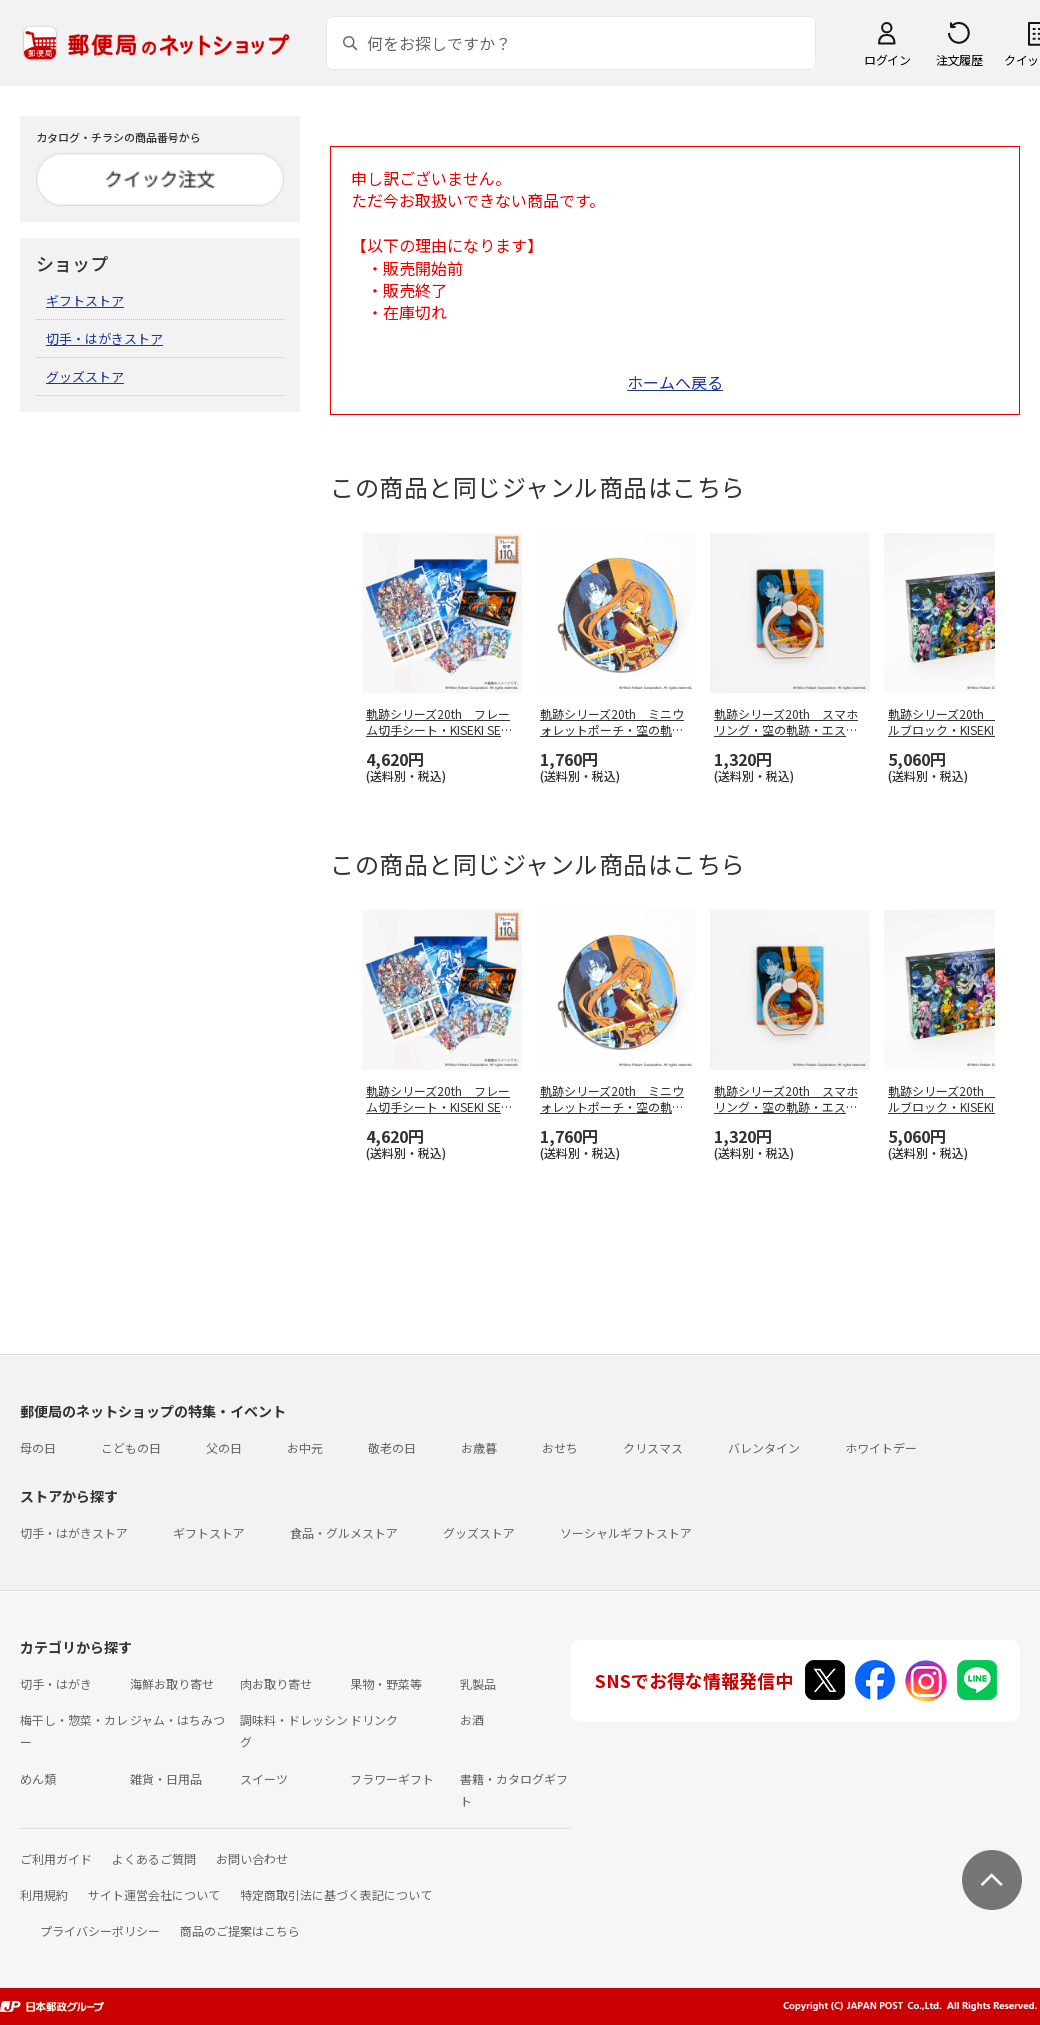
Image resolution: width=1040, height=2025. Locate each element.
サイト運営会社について (154, 1894)
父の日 (224, 1447)
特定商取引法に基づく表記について (336, 1894)
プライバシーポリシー (100, 1930)
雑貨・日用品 (166, 1778)
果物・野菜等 (386, 1683)
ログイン (887, 59)
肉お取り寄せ (276, 1683)
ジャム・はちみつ (177, 1719)
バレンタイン (764, 1447)
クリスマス (653, 1447)
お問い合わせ (252, 1858)
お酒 (472, 1719)
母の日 (38, 1447)
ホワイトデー (881, 1447)
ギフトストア (85, 300)
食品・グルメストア (344, 1532)
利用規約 (44, 1894)
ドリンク (374, 1719)
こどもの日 (131, 1447)
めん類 (38, 1778)
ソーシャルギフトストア (626, 1532)
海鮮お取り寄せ (172, 1683)
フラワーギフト (392, 1778)
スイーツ (264, 1778)
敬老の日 (392, 1447)
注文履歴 (959, 59)
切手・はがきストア (104, 338)
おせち (560, 1447)
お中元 (305, 1447)
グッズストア (85, 376)
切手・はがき (56, 1683)
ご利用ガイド (56, 1858)
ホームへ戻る (675, 382)
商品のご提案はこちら (240, 1930)
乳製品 (478, 1683)
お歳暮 (479, 1447)
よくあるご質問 (154, 1858)
